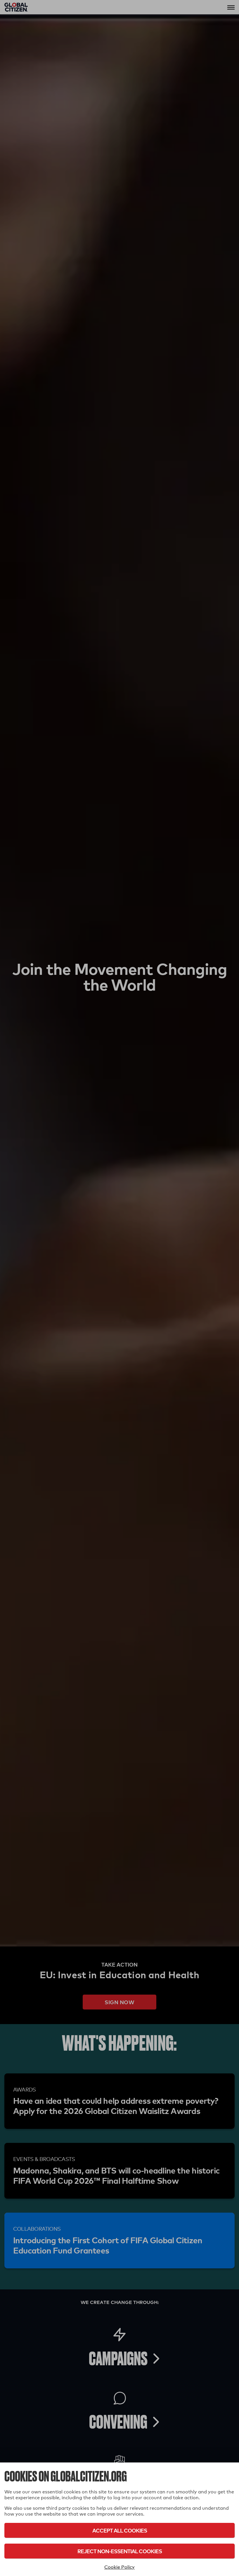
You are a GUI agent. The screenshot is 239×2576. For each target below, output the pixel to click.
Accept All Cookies (119, 2530)
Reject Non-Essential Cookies (119, 2551)
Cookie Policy (119, 2567)
